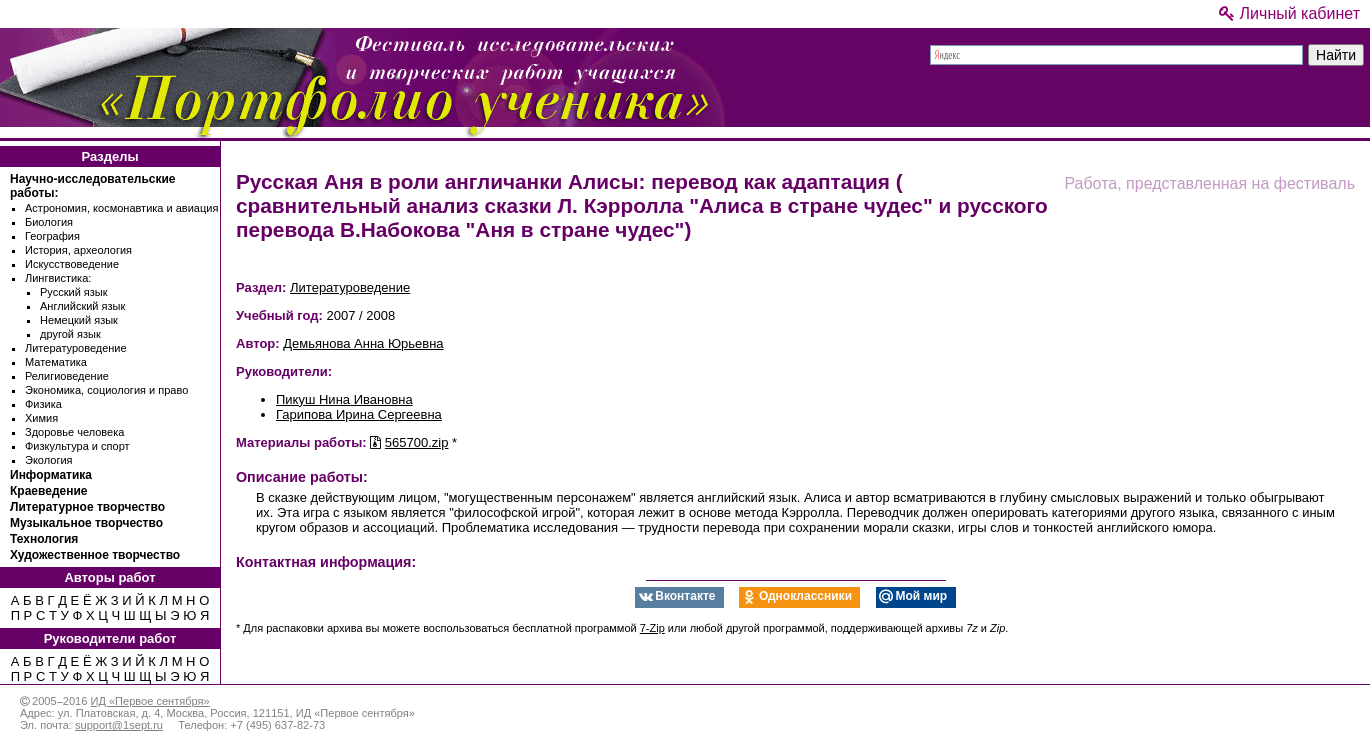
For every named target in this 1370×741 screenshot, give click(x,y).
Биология (49, 222)
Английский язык (82, 306)
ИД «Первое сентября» (149, 701)
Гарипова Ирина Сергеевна (359, 414)
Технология (44, 539)
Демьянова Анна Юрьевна (363, 343)
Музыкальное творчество (86, 523)
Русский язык (74, 292)
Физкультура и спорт (77, 446)
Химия (41, 418)
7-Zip (652, 628)
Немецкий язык (79, 320)
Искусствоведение (72, 264)
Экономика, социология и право (106, 390)
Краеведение (48, 491)
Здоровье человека (74, 432)
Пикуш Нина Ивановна (344, 399)
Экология (49, 460)
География (52, 236)
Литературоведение (76, 348)
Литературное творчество (87, 507)
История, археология (78, 250)
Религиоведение (67, 376)
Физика (43, 404)
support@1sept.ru (119, 725)
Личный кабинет (1289, 13)
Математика (56, 362)
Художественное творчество (95, 555)
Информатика (51, 475)
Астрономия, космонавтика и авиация (121, 208)
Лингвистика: (58, 278)
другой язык (70, 334)
